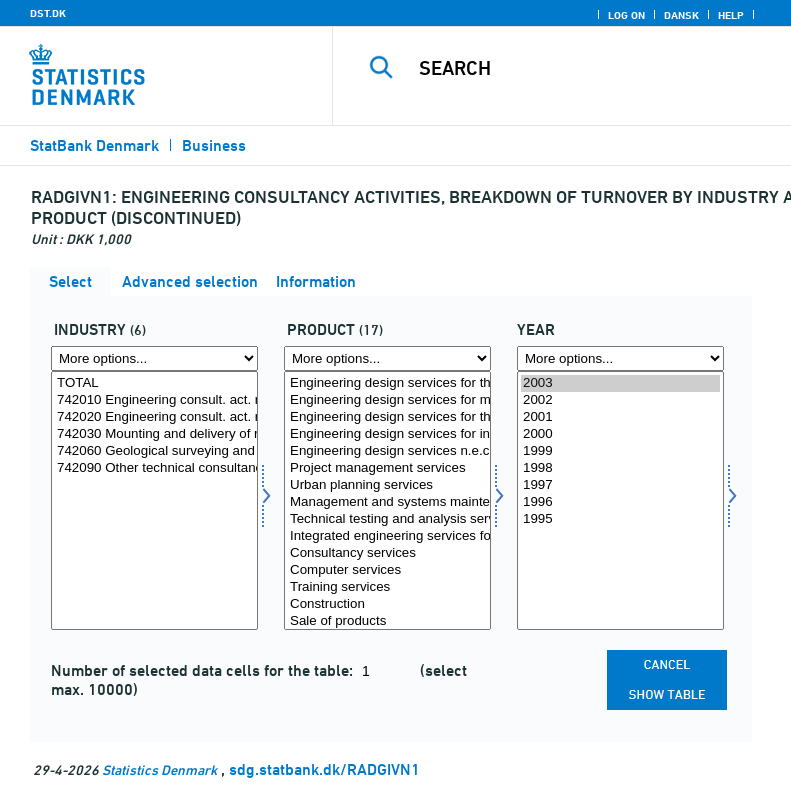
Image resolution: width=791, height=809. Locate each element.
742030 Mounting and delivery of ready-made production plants (154, 434)
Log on (626, 15)
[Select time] (620, 500)
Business (214, 145)
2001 (620, 417)
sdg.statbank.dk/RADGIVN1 (324, 769)
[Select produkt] (387, 500)
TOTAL (154, 383)
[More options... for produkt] (387, 358)
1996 (620, 502)
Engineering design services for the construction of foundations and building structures (387, 383)
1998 (620, 468)
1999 (620, 451)
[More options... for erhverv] (154, 358)
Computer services (387, 570)
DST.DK (48, 13)
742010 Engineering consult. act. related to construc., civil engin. (154, 400)
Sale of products (387, 621)
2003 (620, 383)
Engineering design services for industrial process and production (387, 434)
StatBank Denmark (94, 145)
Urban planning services (387, 485)
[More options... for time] (620, 358)
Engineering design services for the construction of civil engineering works (387, 417)
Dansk (681, 15)
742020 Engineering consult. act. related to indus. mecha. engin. (154, 417)
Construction (387, 604)
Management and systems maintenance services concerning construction (387, 502)
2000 (620, 434)
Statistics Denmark (159, 769)
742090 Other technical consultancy (154, 468)
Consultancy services (387, 553)
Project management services (387, 468)
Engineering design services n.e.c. (387, 451)
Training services (387, 587)
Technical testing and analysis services (387, 519)
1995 (620, 519)
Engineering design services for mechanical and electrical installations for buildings (387, 400)
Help (731, 15)
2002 (620, 400)
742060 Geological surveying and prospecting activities (154, 451)
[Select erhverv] (154, 500)
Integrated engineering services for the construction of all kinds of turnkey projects (387, 536)
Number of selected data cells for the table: (204, 670)
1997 (620, 485)
